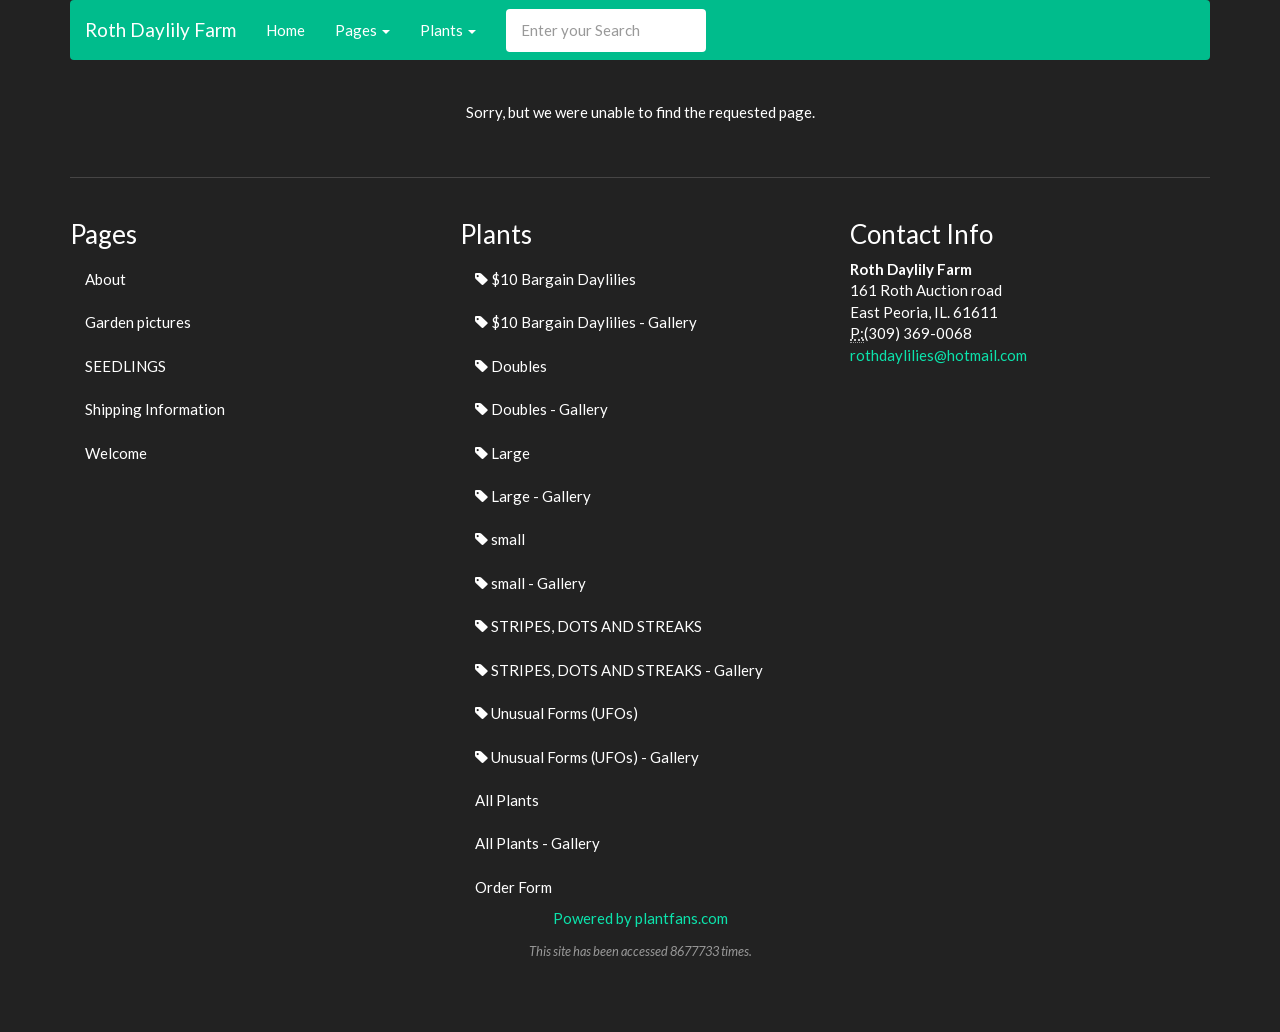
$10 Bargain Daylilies (555, 279)
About (105, 279)
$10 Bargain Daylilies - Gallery (586, 322)
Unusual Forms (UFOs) (556, 713)
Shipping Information (155, 409)
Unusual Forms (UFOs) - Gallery (587, 757)
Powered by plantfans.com (640, 918)
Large (502, 453)
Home (285, 30)
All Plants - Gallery (537, 843)
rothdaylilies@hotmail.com (938, 355)
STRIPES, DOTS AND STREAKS (588, 626)
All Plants (507, 800)
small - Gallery (530, 583)
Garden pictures (138, 322)
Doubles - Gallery (541, 409)
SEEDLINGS (125, 366)
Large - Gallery (533, 496)
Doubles (511, 366)
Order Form (513, 887)
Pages (362, 30)
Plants (448, 30)
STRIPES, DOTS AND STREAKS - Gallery (619, 670)
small (500, 539)
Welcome (116, 453)
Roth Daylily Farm (160, 29)
